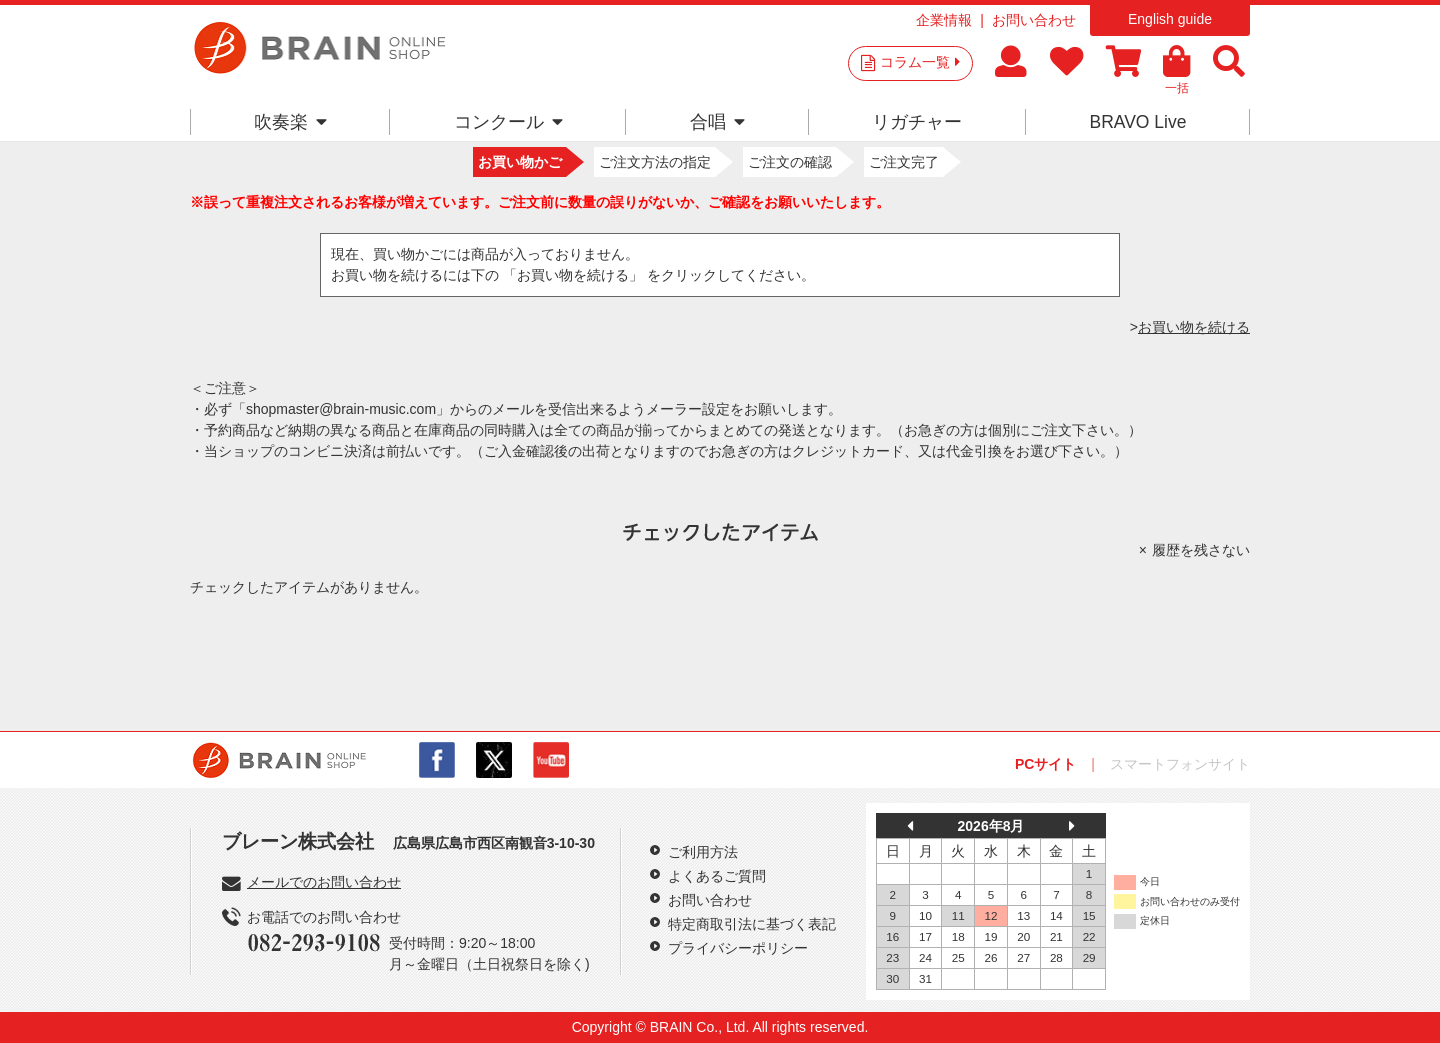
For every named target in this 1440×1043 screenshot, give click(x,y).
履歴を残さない (1201, 550)
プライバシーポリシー (738, 948)
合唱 (717, 122)
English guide (1170, 19)
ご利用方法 (703, 852)
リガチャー (917, 122)
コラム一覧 (920, 62)
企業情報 (944, 20)
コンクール (508, 122)
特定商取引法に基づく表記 (752, 924)
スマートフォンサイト (1180, 764)
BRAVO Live (1137, 122)
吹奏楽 (290, 122)
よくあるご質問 (717, 876)
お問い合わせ (1034, 20)
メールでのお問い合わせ (324, 882)
